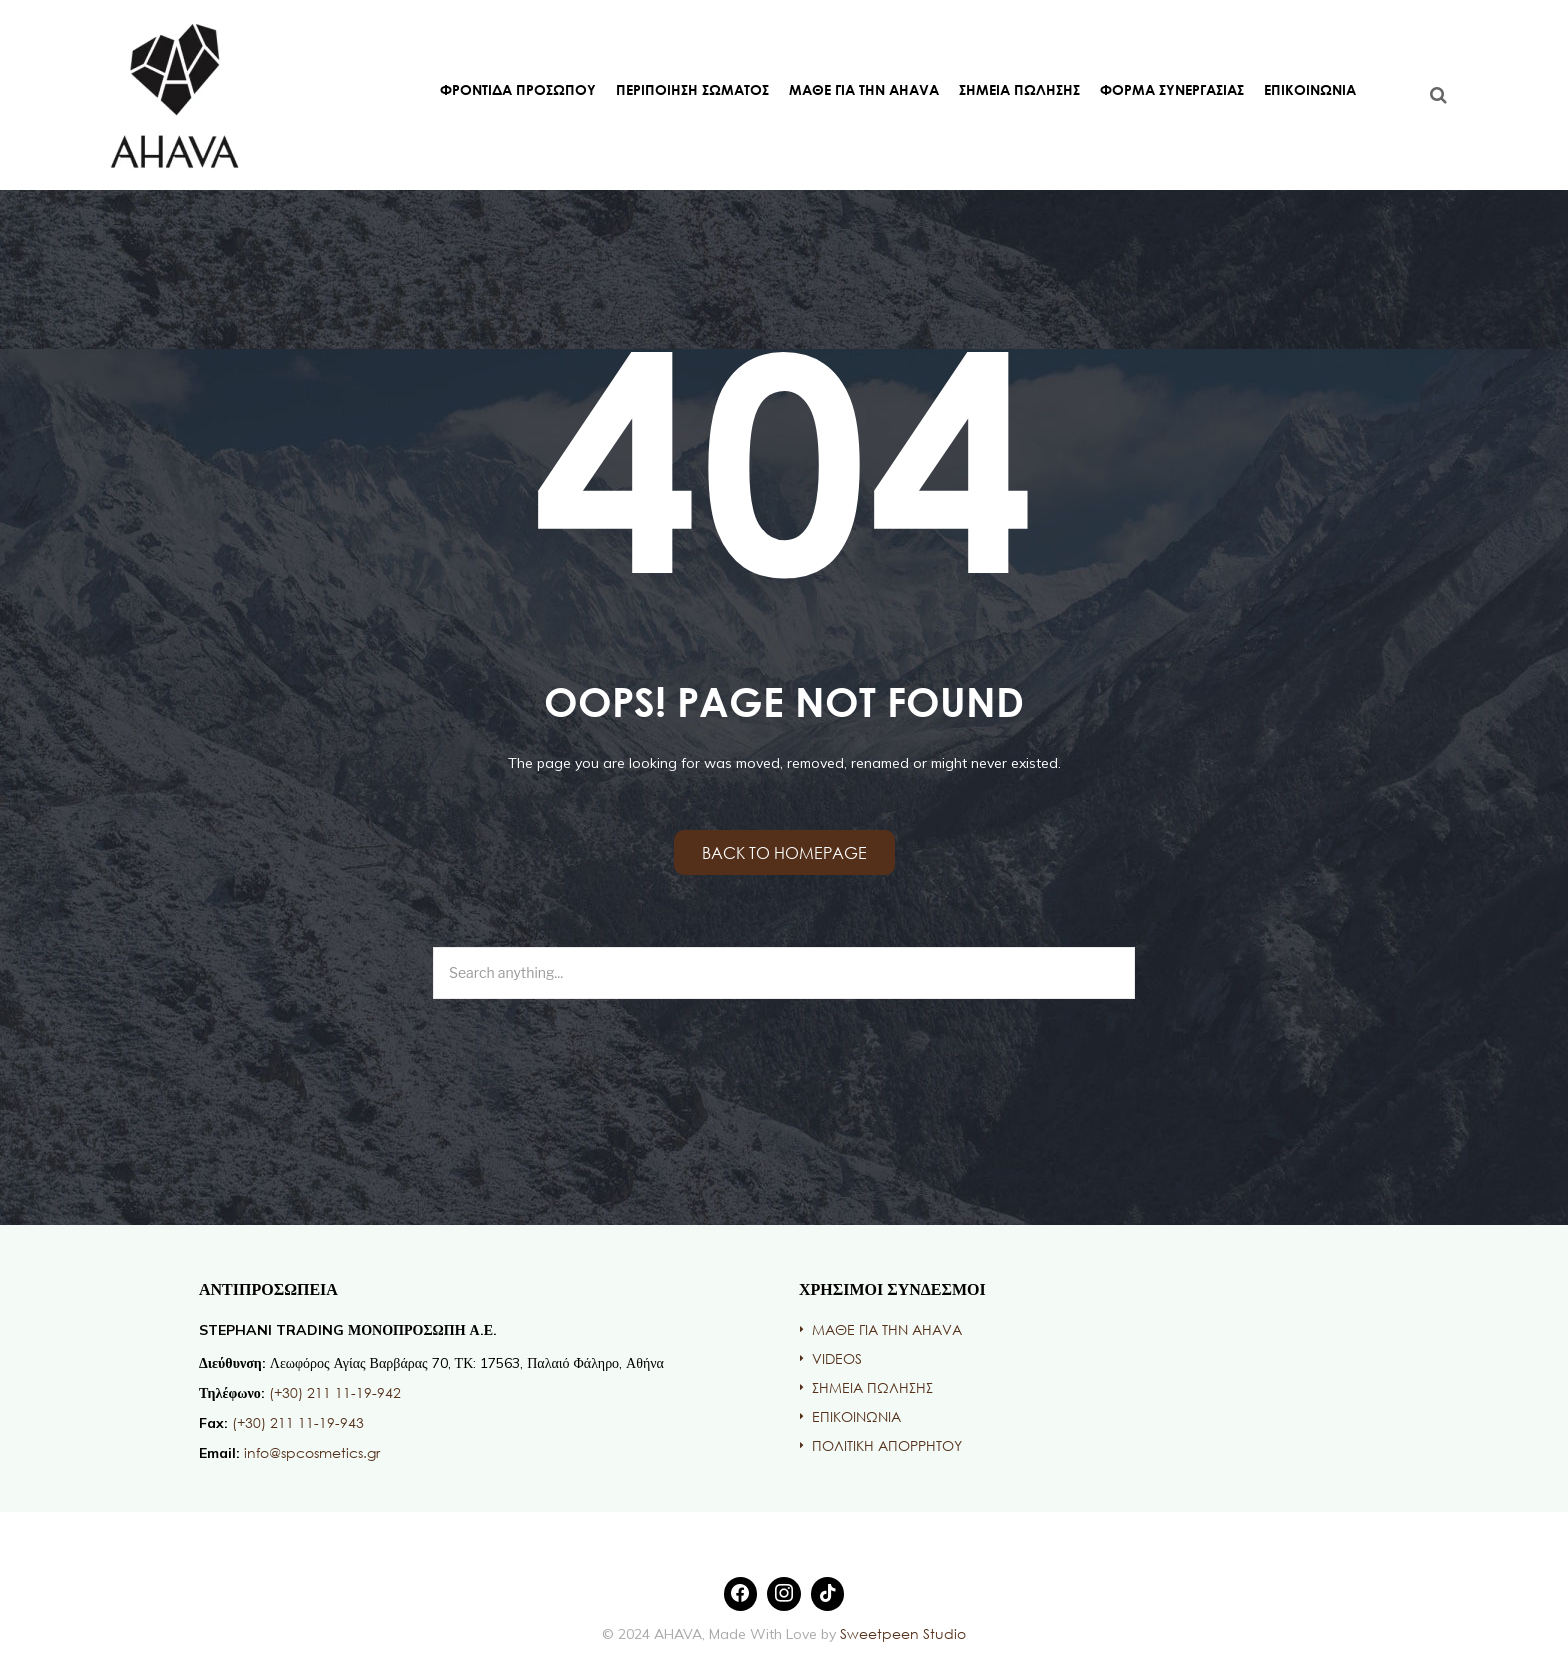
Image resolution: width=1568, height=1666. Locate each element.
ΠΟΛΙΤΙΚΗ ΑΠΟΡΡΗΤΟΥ (887, 1445)
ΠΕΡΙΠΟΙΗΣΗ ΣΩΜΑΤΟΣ (692, 89)
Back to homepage (784, 852)
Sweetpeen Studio (901, 1633)
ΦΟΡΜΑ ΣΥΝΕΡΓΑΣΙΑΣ (1172, 89)
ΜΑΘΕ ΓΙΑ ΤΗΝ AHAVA (864, 89)
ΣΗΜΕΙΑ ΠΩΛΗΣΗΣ (1019, 89)
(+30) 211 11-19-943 (298, 1422)
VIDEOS (837, 1358)
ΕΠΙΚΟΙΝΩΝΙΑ (1310, 89)
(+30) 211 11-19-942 (335, 1392)
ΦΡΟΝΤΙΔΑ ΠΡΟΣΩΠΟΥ (518, 89)
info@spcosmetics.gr (312, 1452)
